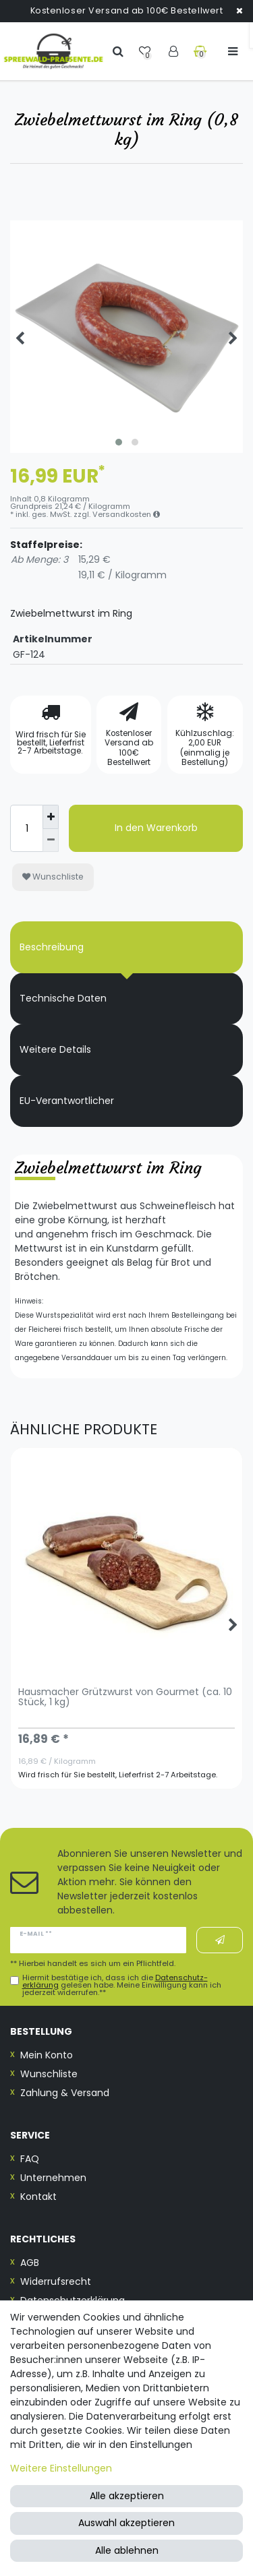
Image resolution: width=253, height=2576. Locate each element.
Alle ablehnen (127, 2550)
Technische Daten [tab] (63, 998)
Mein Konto (46, 2055)
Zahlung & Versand (64, 2092)
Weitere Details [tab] (55, 1049)
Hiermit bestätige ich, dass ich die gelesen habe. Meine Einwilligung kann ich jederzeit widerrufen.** (121, 1985)
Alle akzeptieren (127, 2496)
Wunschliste (53, 876)
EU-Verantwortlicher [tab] (67, 1100)
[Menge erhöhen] (51, 817)
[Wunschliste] (146, 51)
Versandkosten (126, 514)
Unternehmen (53, 2177)
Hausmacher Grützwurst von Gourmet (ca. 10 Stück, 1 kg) (125, 1698)
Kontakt (38, 2196)
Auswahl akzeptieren (126, 2522)
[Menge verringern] (51, 841)
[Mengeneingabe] (26, 828)
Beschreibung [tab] (52, 947)
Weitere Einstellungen (61, 2468)
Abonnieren (220, 1940)
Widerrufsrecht (55, 2281)
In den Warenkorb (156, 827)
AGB (29, 2262)
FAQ (29, 2159)
